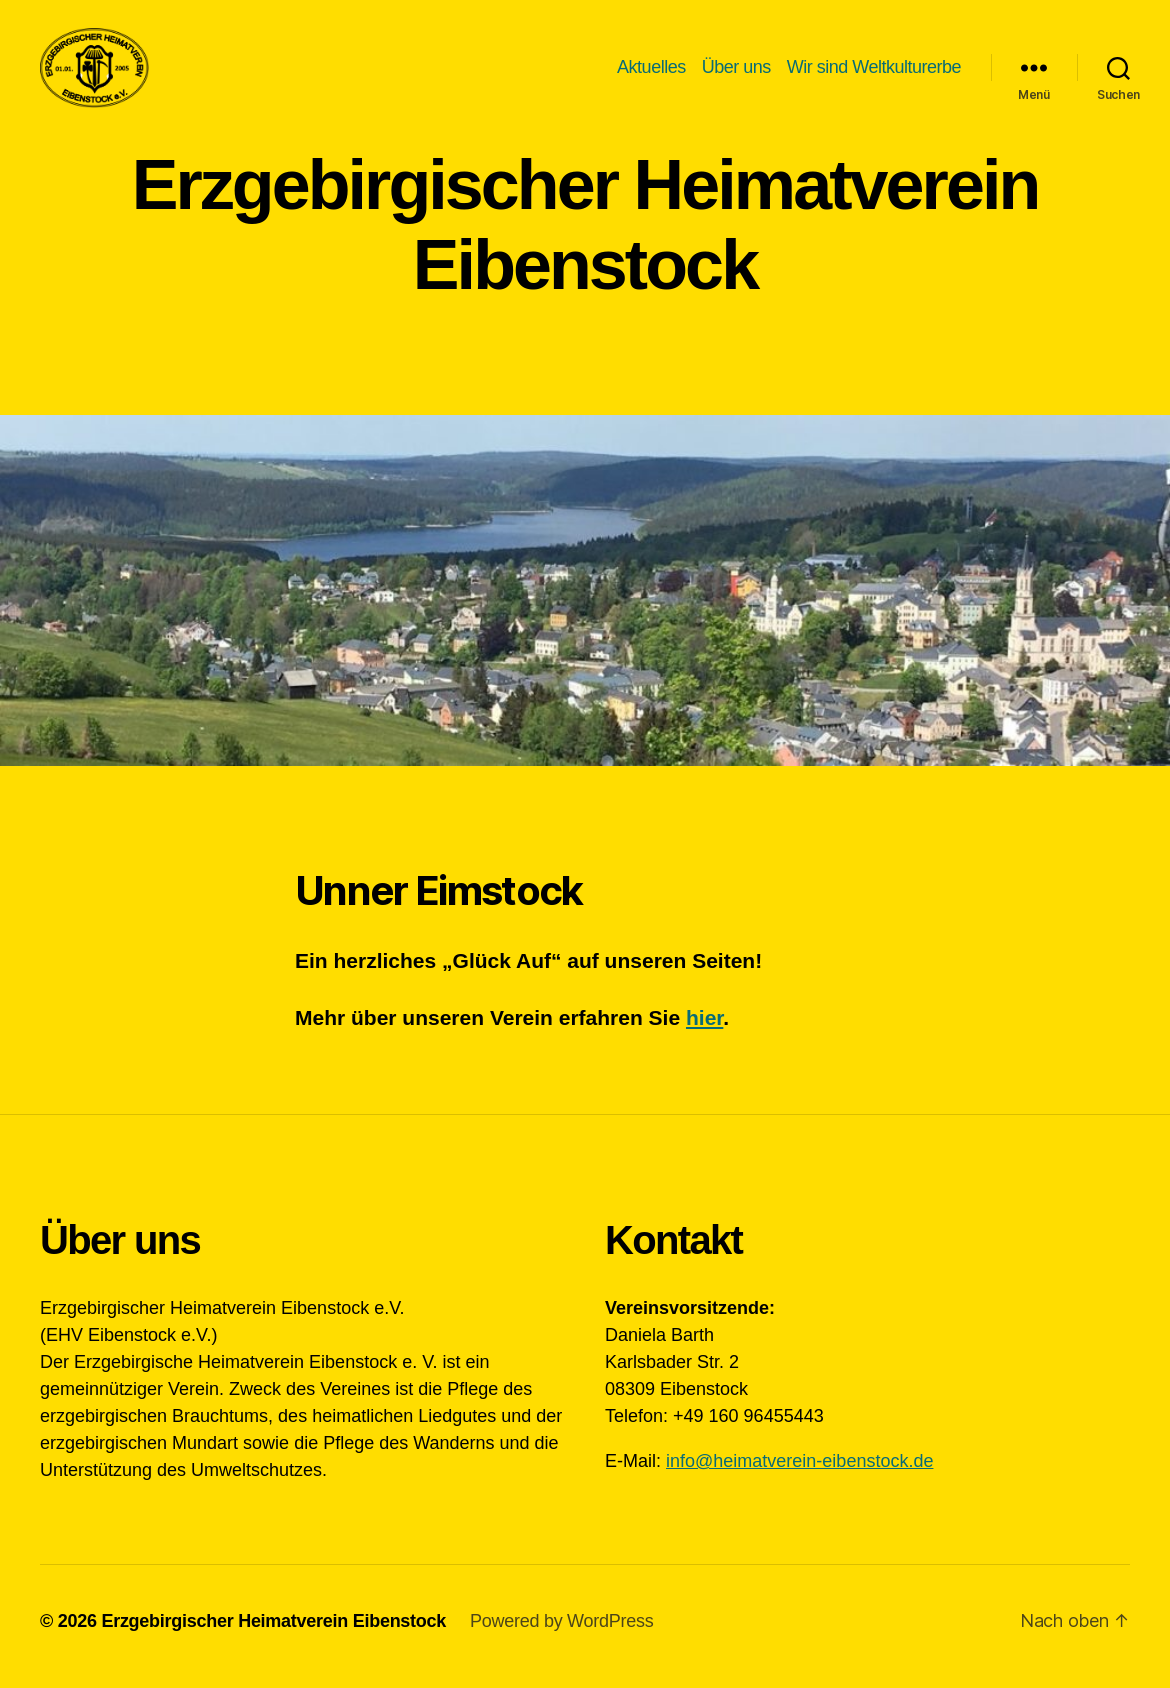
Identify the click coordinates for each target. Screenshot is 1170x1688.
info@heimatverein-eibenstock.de (799, 1471)
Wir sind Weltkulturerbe (874, 72)
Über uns (736, 72)
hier (704, 1027)
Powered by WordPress (561, 1631)
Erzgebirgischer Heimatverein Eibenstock (273, 1631)
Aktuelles (651, 72)
